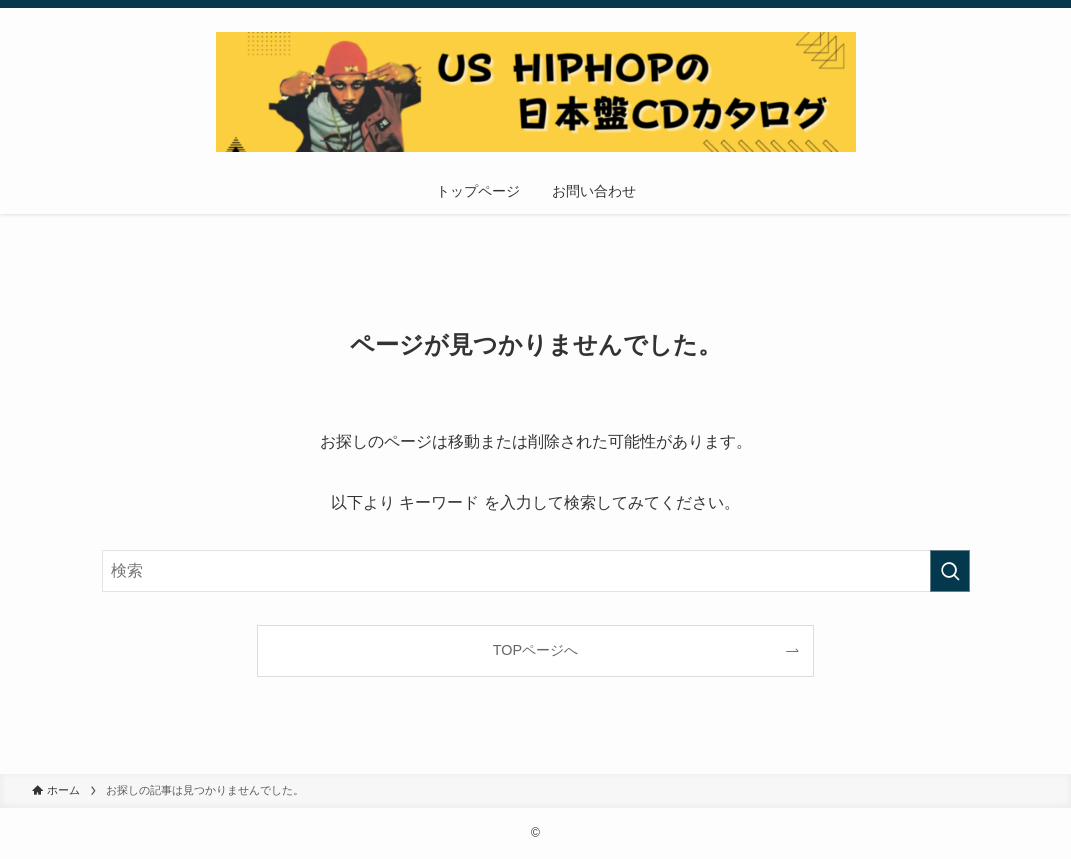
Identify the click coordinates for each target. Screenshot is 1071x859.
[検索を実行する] (950, 571)
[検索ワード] (536, 571)
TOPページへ (535, 650)
